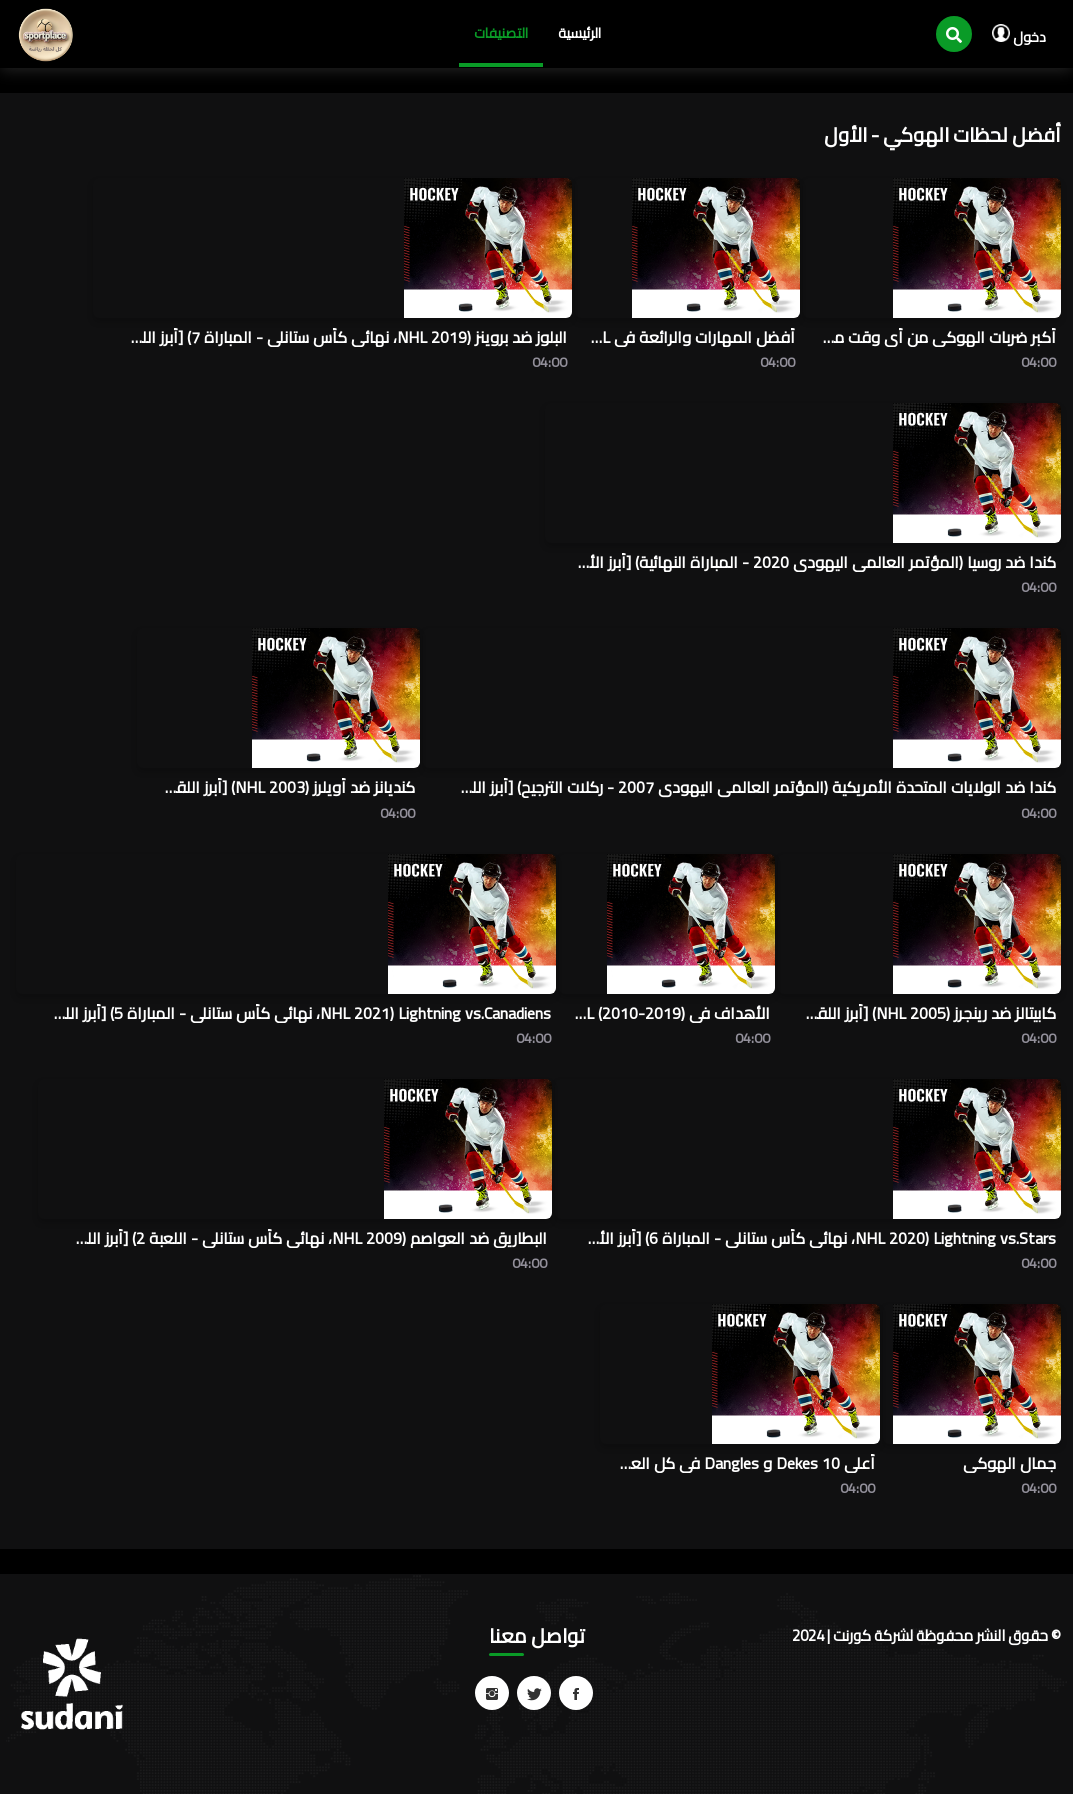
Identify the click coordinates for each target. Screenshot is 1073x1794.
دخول (1019, 37)
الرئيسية (579, 33)
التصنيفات (501, 33)
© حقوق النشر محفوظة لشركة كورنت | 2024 (926, 1635)
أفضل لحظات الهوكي (972, 134)
